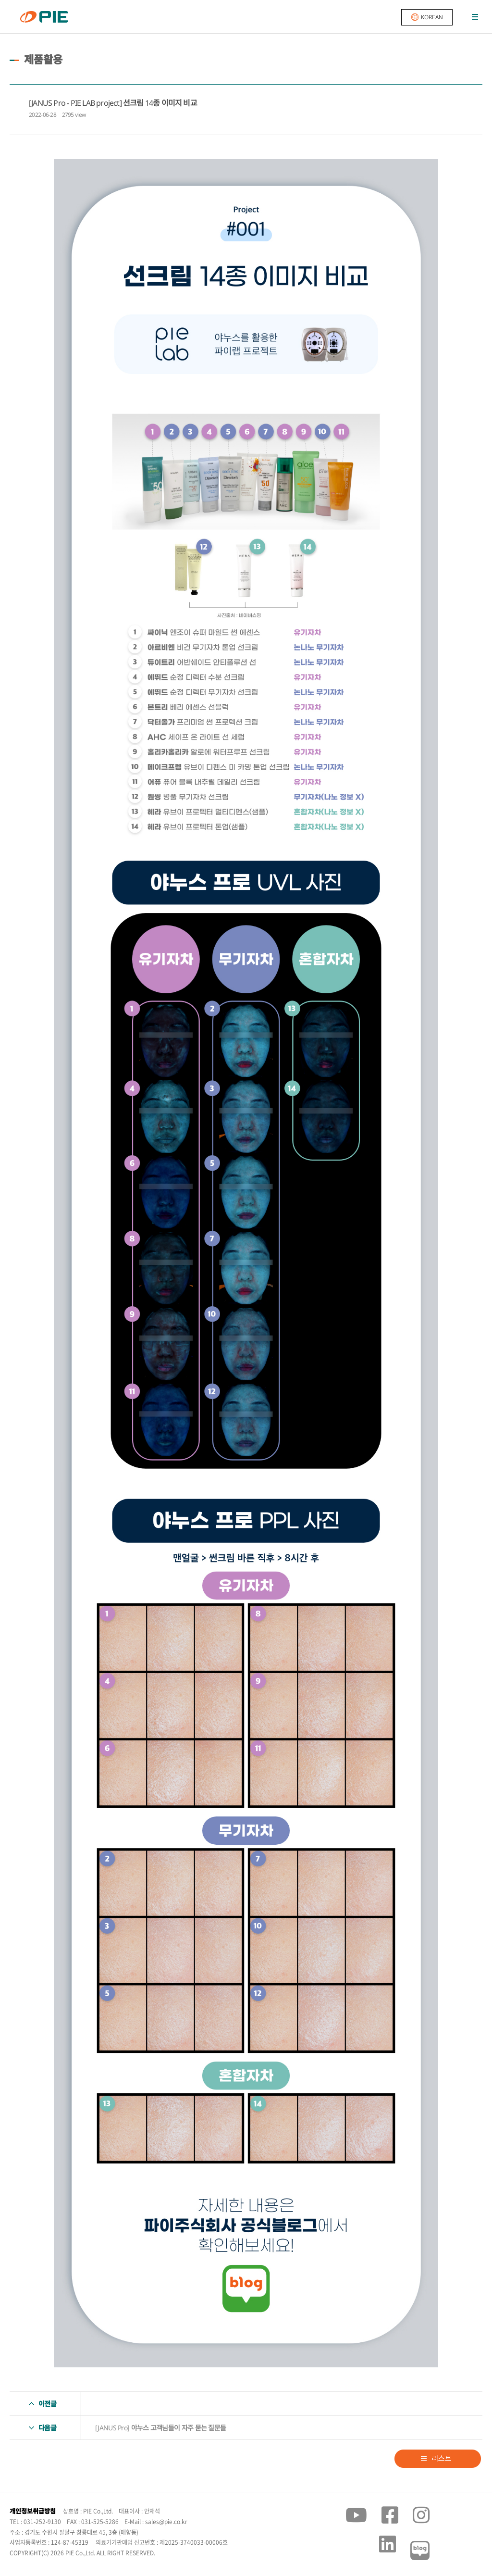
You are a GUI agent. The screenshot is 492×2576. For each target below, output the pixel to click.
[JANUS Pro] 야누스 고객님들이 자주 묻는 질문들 (160, 2427)
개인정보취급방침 (33, 2511)
